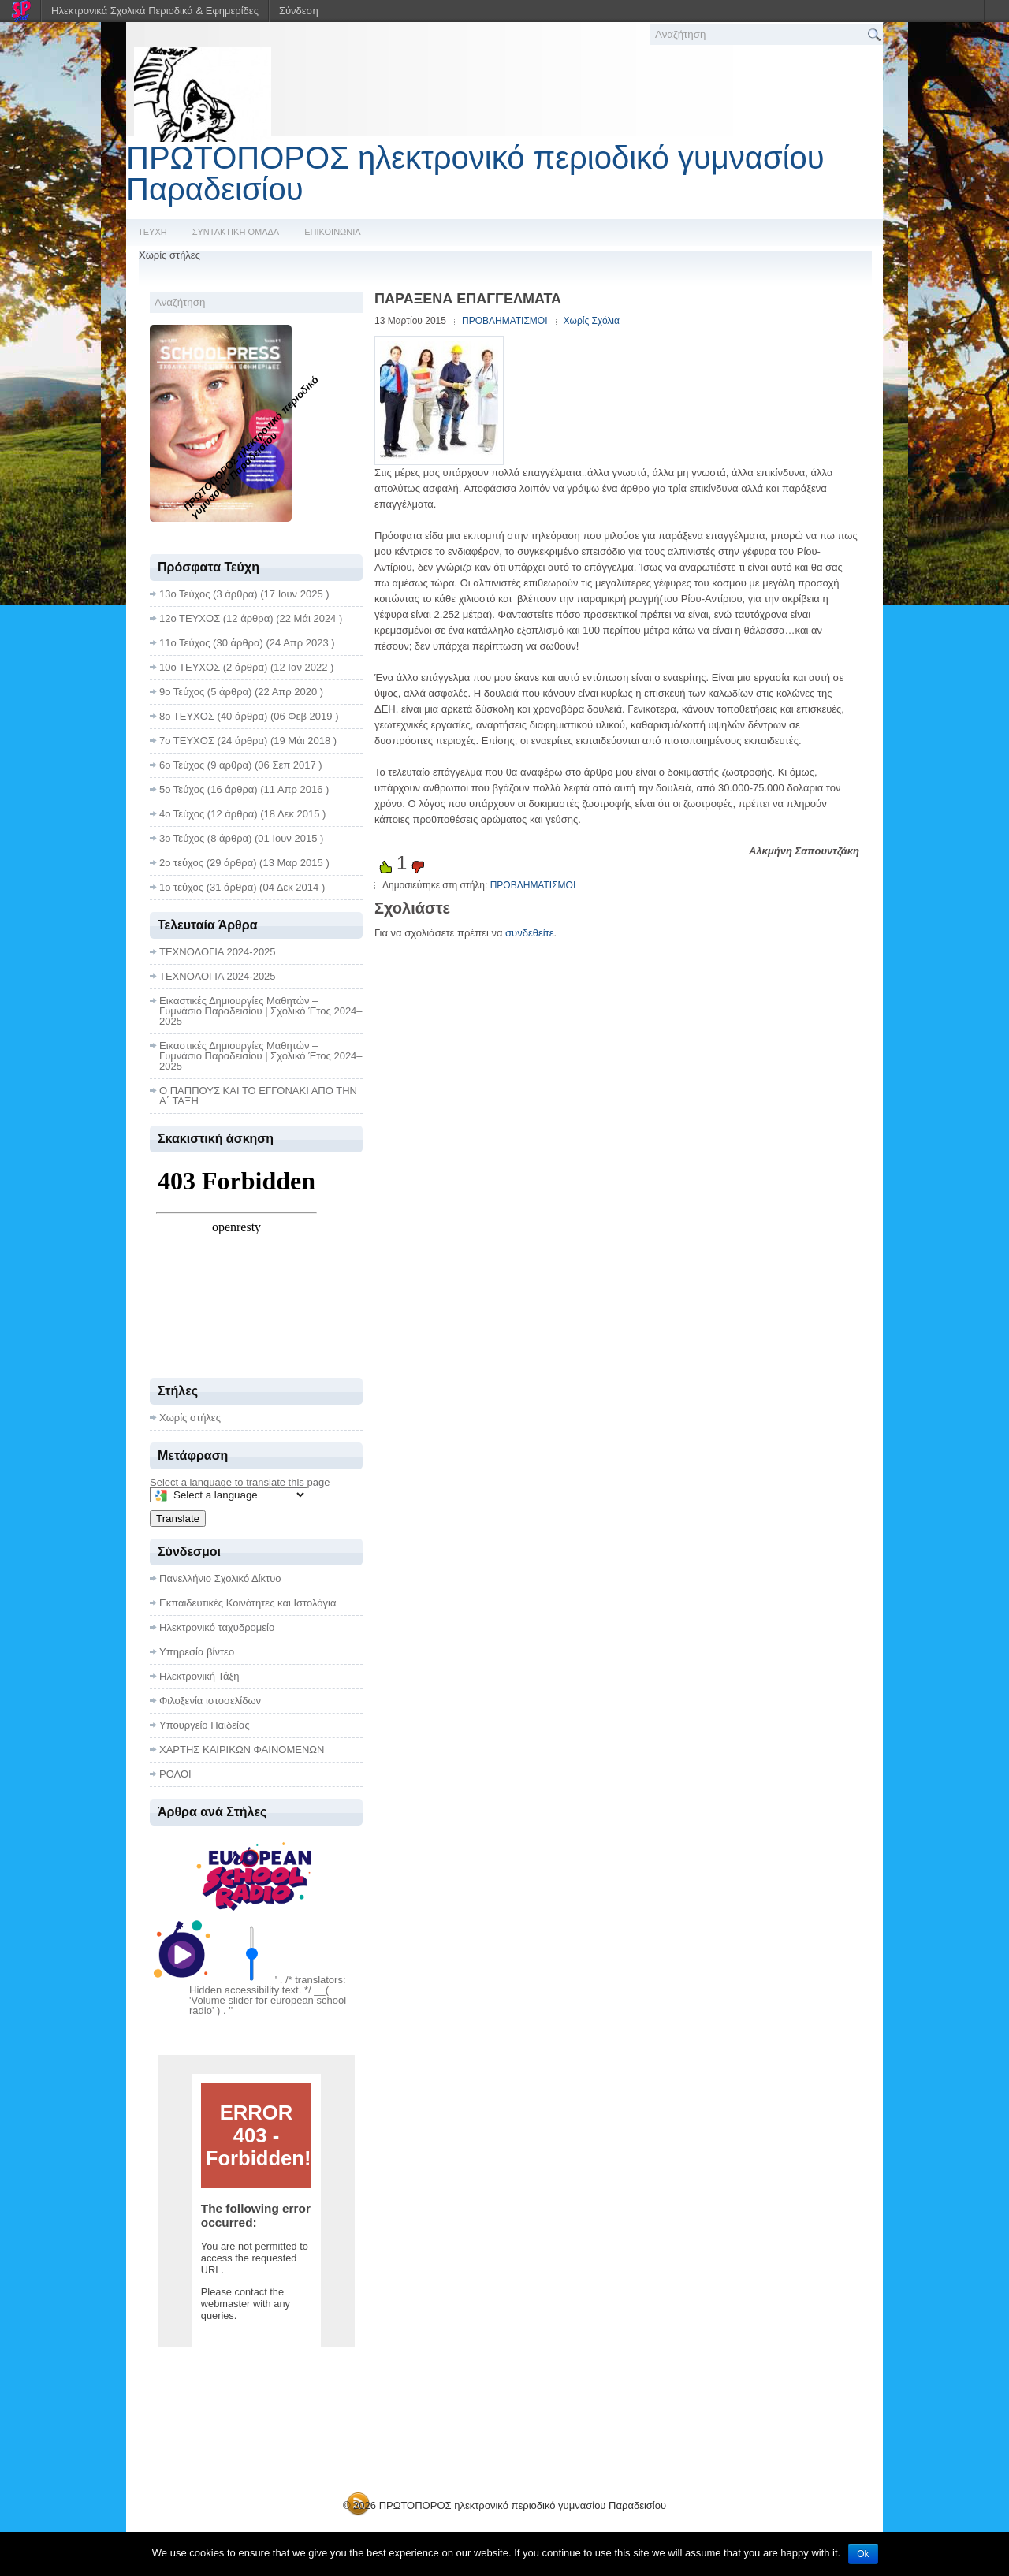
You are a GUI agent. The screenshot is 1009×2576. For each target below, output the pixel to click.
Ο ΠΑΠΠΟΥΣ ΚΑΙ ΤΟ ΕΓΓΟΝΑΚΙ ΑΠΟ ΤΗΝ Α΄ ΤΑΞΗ (258, 1096)
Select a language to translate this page (240, 1482)
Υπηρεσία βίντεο (196, 1652)
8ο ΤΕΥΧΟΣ (186, 716)
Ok (863, 2553)
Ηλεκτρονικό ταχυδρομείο (216, 1627)
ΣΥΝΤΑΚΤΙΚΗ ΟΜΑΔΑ (236, 231)
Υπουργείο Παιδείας (204, 1725)
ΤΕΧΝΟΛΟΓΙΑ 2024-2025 (217, 952)
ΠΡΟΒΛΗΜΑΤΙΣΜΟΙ (505, 320)
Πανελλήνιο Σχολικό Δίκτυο (220, 1578)
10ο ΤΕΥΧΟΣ (189, 667)
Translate (177, 1518)
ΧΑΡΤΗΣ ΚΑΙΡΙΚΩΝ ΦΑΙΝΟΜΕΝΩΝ (241, 1749)
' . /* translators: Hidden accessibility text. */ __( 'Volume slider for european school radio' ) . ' (267, 1995)
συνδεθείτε (529, 933)
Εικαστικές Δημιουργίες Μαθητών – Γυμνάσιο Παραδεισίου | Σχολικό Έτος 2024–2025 (261, 1011)
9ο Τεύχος (181, 692)
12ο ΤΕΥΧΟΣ (189, 618)
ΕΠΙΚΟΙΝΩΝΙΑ (332, 231)
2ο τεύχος (181, 863)
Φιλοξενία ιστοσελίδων (210, 1701)
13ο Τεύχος (184, 594)
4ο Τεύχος (181, 814)
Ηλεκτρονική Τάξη (199, 1676)
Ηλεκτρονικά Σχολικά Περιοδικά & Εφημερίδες (155, 11)
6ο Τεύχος (181, 765)
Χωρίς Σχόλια (592, 320)
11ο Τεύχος (184, 643)
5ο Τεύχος (181, 789)
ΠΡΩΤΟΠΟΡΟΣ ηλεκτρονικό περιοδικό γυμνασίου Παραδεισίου (475, 173)
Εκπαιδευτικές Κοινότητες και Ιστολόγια (247, 1603)
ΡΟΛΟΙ (175, 1774)
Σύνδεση (298, 11)
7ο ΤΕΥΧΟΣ (186, 740)
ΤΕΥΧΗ (152, 231)
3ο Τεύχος (181, 838)
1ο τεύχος (181, 887)
